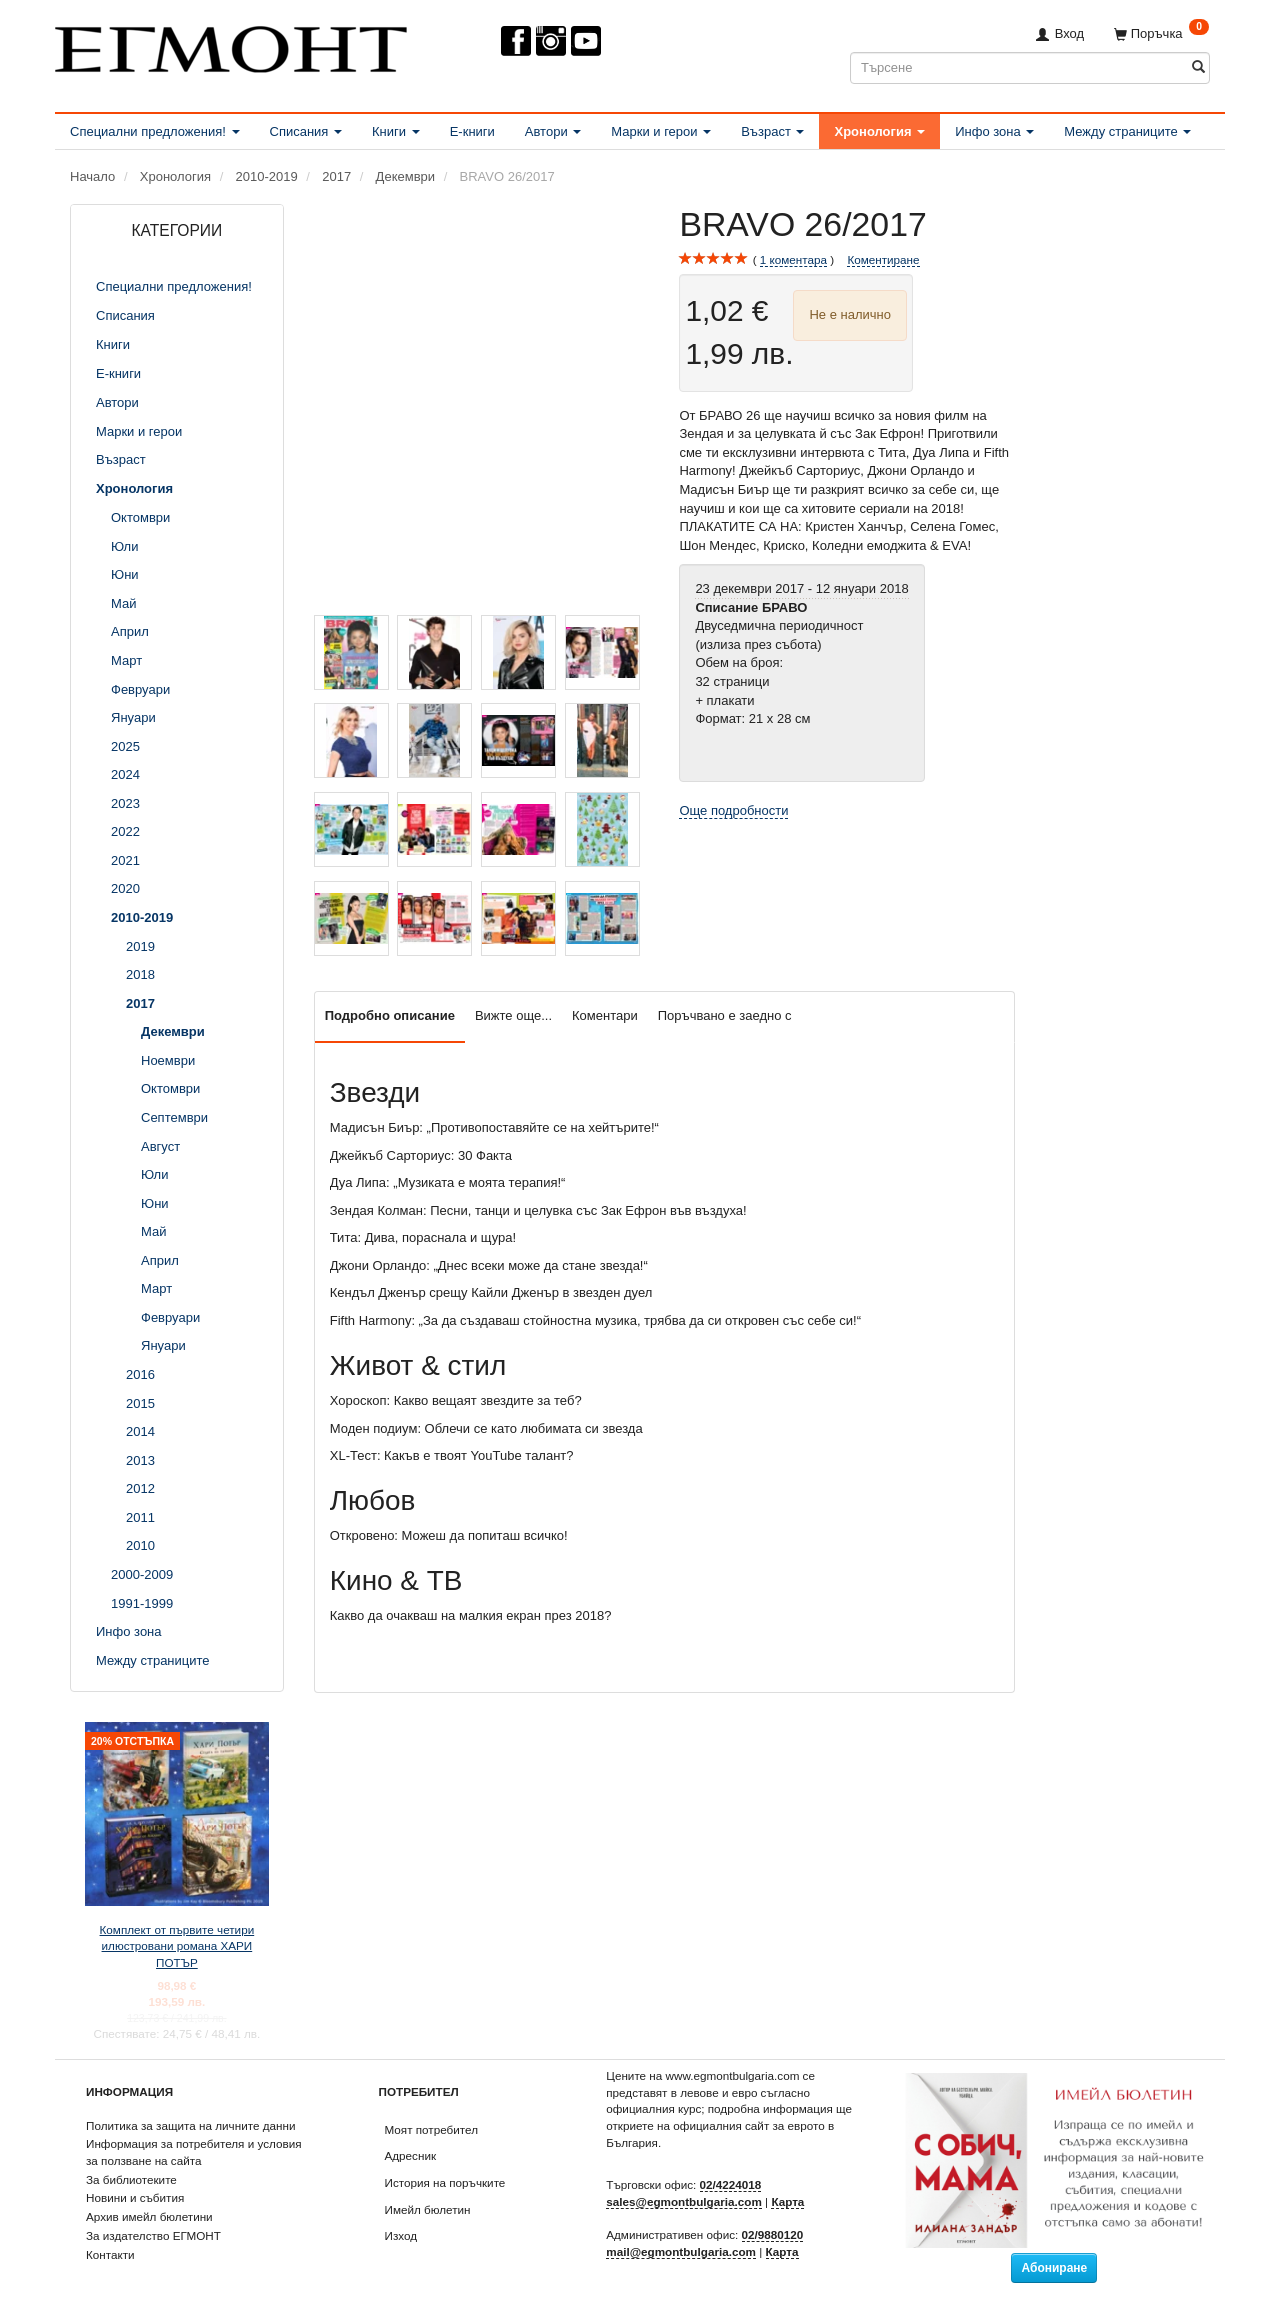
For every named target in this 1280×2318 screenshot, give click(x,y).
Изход (401, 2235)
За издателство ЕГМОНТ (153, 2235)
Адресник (411, 2155)
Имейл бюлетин (428, 2209)
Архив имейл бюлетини (149, 2216)
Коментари (605, 1015)
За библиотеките (131, 2179)
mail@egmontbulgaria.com (681, 2251)
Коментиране (883, 259)
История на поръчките (445, 2182)
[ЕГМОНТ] (231, 45)
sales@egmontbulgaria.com (684, 2201)
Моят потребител (431, 2129)
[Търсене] (1198, 67)
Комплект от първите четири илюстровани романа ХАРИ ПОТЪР (177, 1946)
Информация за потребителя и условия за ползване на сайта (194, 2152)
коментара (793, 260)
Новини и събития (135, 2197)
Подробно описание (390, 1015)
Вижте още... (513, 1015)
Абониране (1054, 2268)
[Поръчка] (1161, 33)
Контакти (110, 2254)
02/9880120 (773, 2234)
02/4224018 (731, 2184)
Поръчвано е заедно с (725, 1015)
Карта (787, 2201)
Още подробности (733, 810)
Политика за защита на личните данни (190, 2125)
